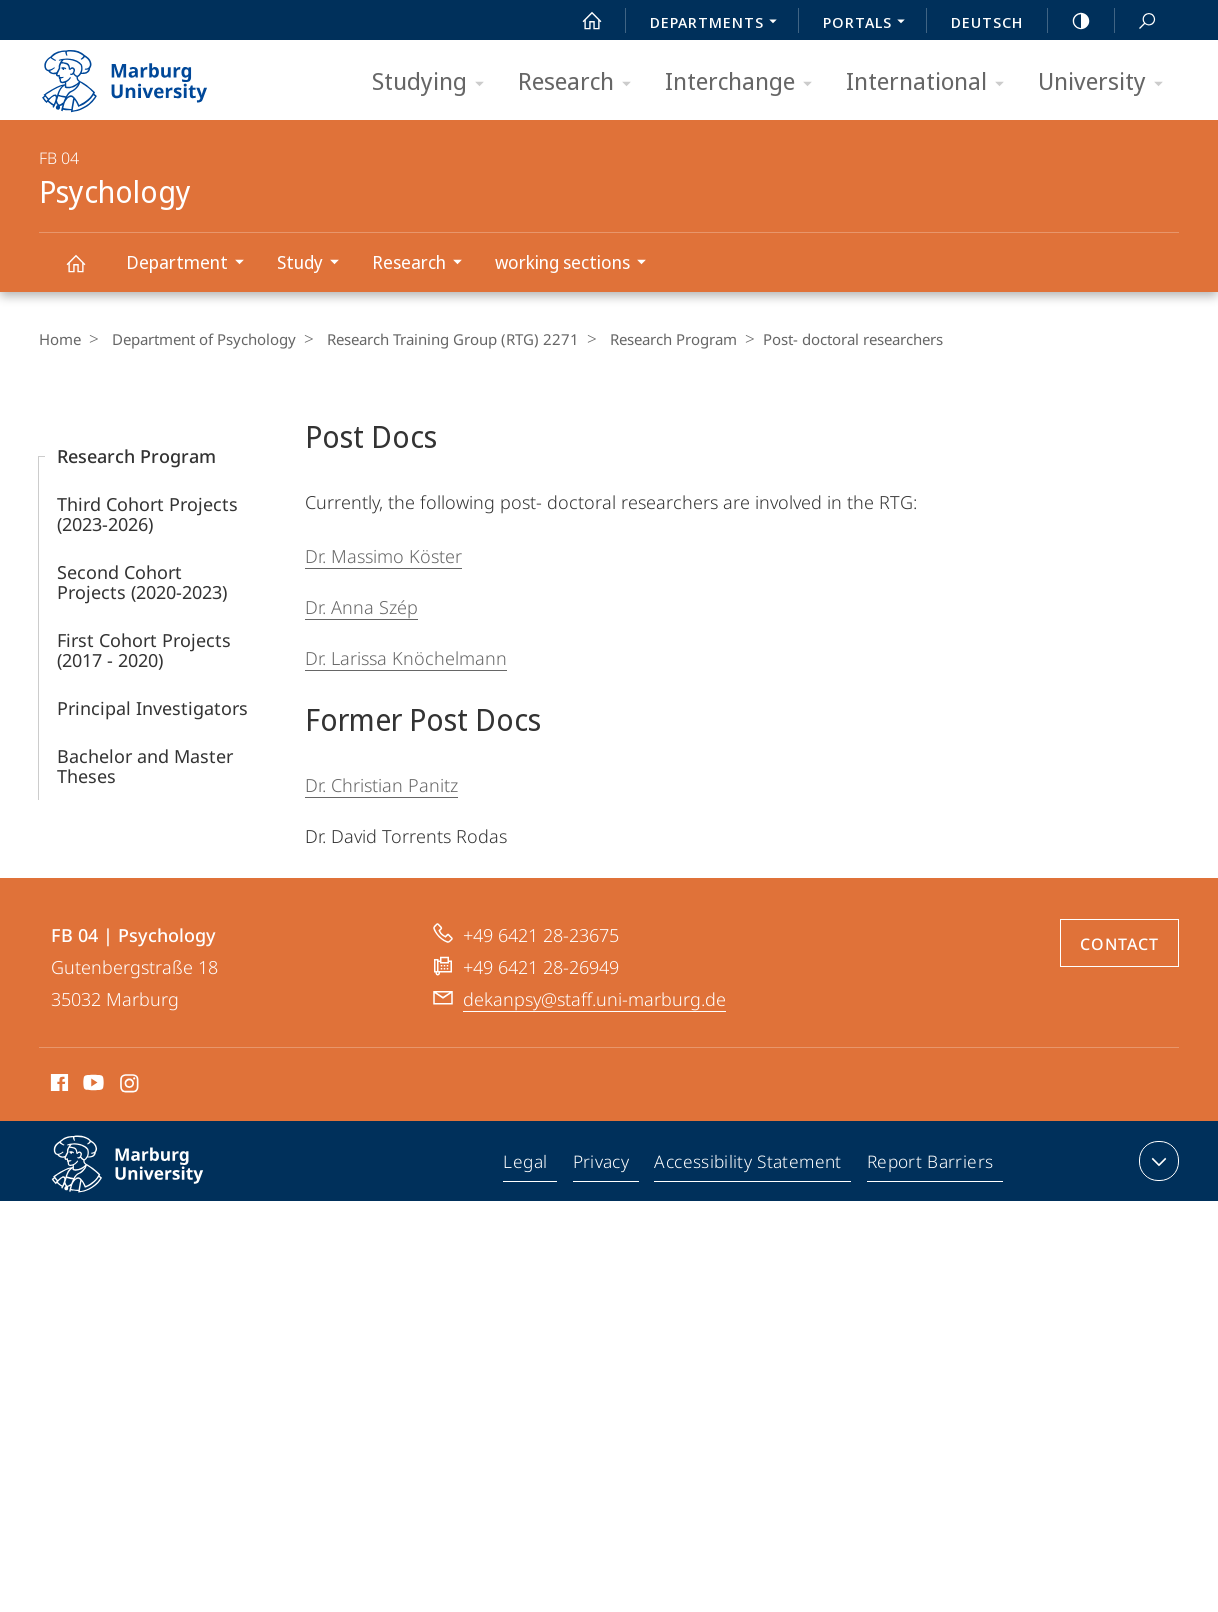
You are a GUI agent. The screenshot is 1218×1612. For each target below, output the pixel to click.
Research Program (658, 339)
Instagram (130, 1086)
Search (1136, 21)
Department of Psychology (199, 339)
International (931, 82)
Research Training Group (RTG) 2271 (443, 339)
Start (581, 21)
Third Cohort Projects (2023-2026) (147, 514)
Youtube (91, 1086)
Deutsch (987, 22)
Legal (530, 1165)
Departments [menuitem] (719, 24)
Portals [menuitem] (869, 24)
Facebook (57, 1086)
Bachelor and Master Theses (145, 766)
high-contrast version (1070, 21)
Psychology (87, 272)
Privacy (604, 1165)
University (1107, 82)
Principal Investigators (152, 708)
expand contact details (1156, 1161)
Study (314, 264)
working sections (577, 264)
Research (581, 82)
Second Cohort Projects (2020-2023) (142, 582)
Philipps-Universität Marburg (149, 1180)
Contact (1119, 944)
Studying (434, 82)
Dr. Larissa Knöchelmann (406, 658)
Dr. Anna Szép (361, 607)
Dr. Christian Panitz (381, 785)
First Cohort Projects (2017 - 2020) (144, 650)
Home (60, 339)
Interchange (745, 82)
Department (191, 264)
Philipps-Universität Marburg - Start (146, 74)
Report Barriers (929, 1165)
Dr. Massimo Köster (383, 556)
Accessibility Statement (750, 1165)
